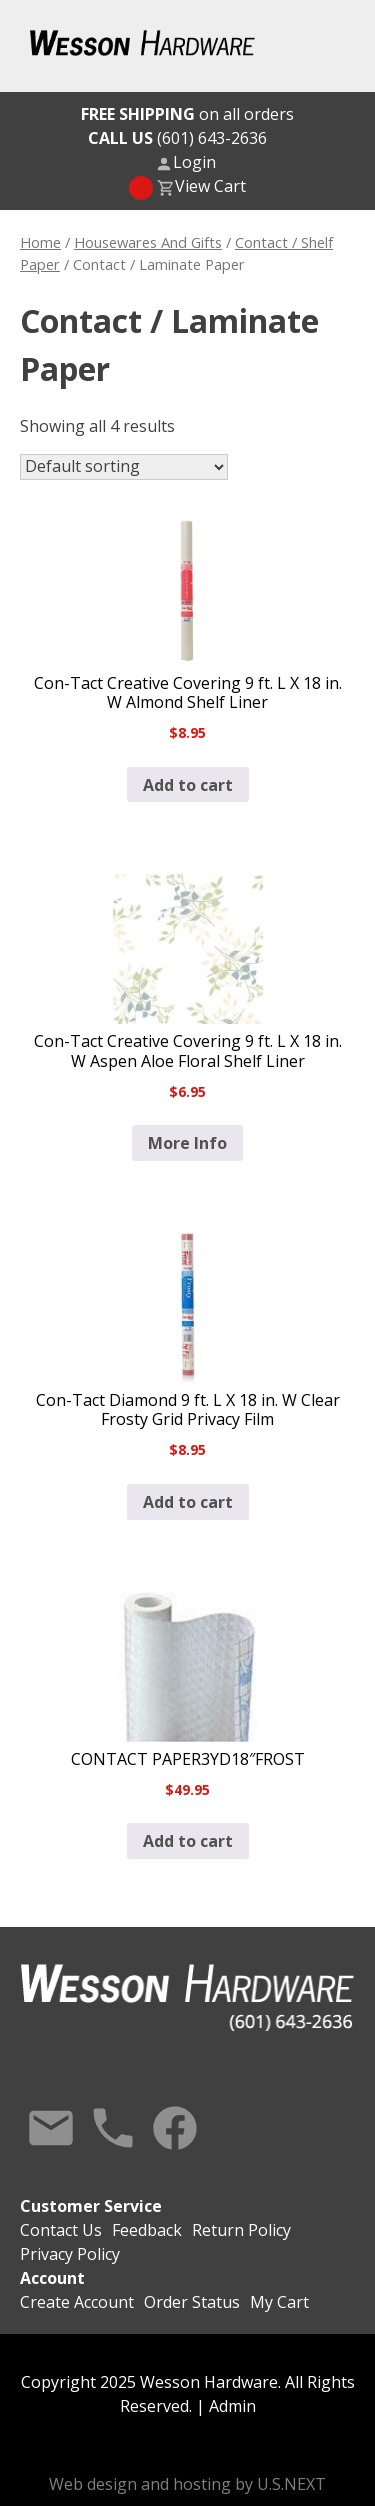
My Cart (279, 2302)
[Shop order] (124, 467)
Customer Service (91, 2206)
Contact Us (51, 2128)
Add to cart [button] (188, 785)
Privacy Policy (70, 2254)
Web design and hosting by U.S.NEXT (187, 2484)
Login (194, 162)
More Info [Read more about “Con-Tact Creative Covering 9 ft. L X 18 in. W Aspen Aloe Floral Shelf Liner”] (187, 1143)
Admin (232, 2406)
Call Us (113, 2128)
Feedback (147, 2230)
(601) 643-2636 (177, 138)
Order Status (192, 2302)
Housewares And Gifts (148, 242)
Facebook (175, 2128)
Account (52, 2278)
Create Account (77, 2302)
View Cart (210, 186)
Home (40, 242)
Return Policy (241, 2230)
